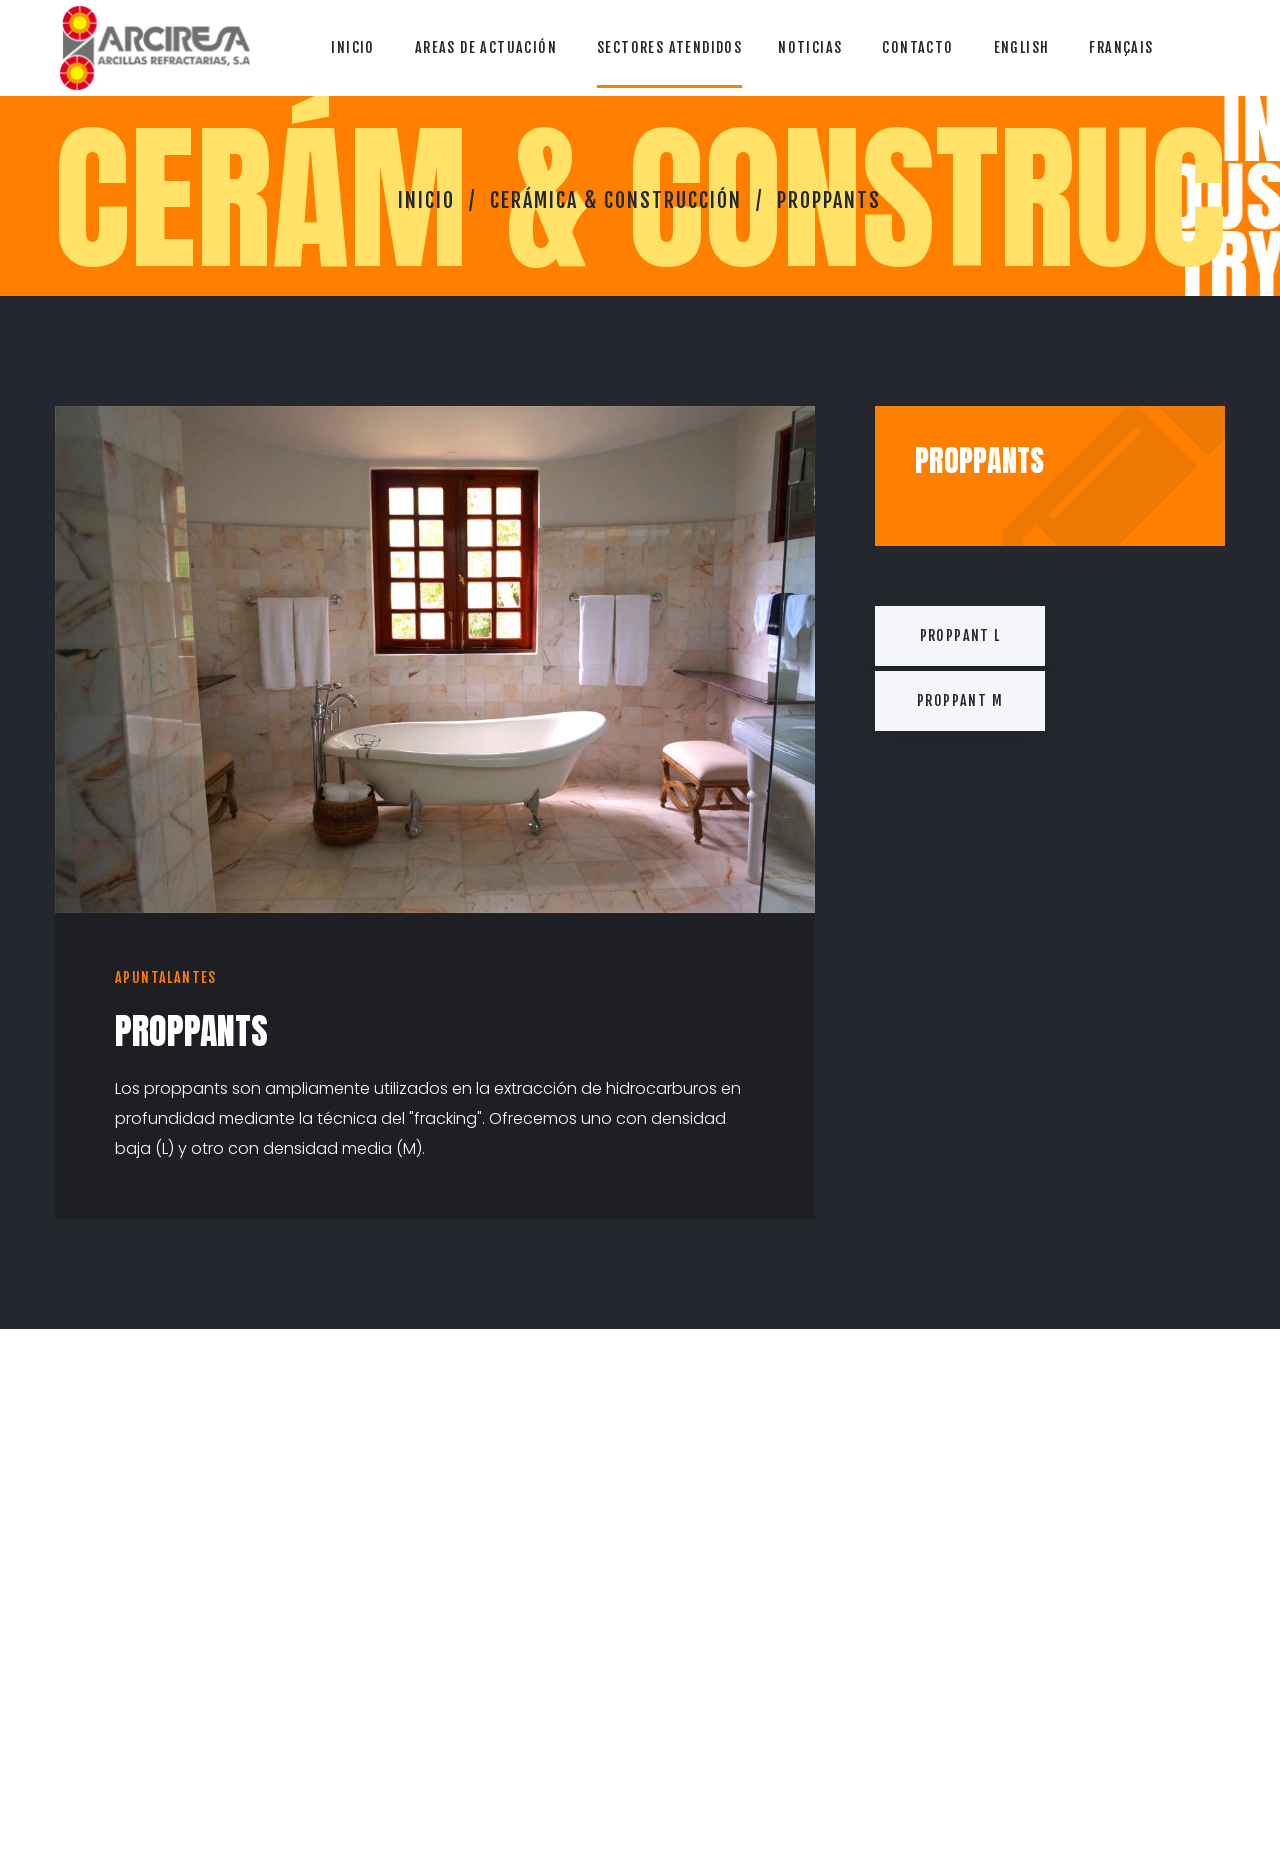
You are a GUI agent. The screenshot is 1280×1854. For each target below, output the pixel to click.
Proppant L (960, 635)
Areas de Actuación (486, 47)
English (1022, 47)
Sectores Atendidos (669, 47)
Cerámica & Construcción (616, 200)
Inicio (352, 47)
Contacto (917, 47)
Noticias (810, 47)
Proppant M (960, 700)
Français (1121, 47)
